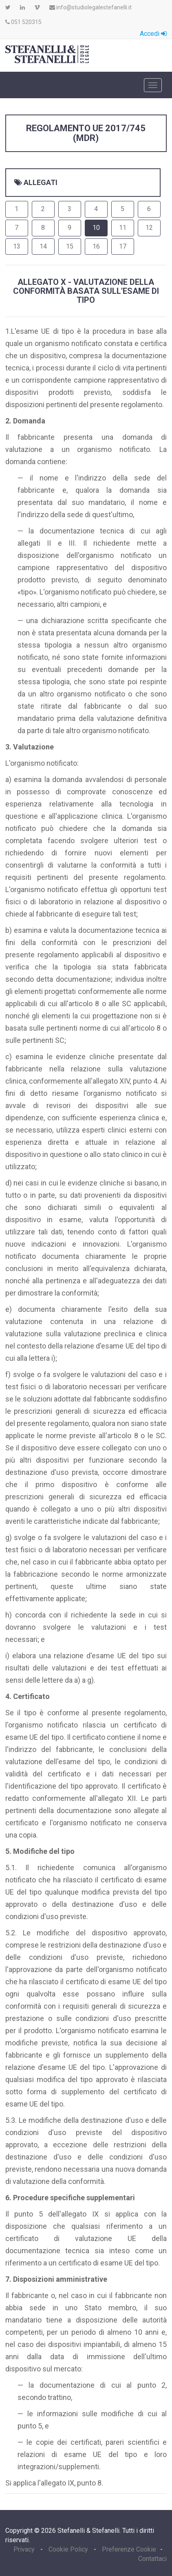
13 (16, 246)
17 (122, 246)
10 (96, 227)
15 (69, 246)
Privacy (24, 2549)
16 (96, 246)
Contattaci (152, 2559)
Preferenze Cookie (129, 2549)
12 (149, 227)
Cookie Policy (68, 2549)
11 (122, 227)
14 (43, 246)
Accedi (153, 33)
